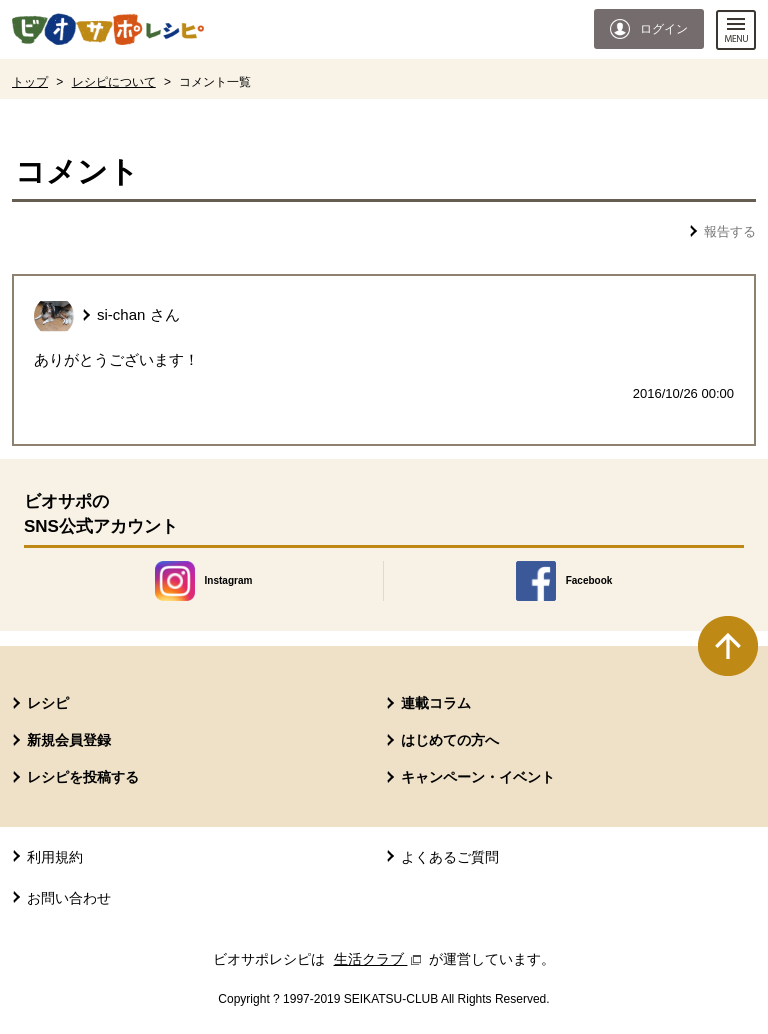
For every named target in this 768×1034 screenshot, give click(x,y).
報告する (730, 231)
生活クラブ (380, 959)
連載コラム (436, 703)
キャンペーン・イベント (478, 777)
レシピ (48, 703)
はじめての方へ (450, 740)
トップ (30, 82)
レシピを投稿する (83, 777)
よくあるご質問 (450, 857)
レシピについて (114, 82)
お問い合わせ (69, 898)
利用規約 (55, 857)
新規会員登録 (69, 740)
